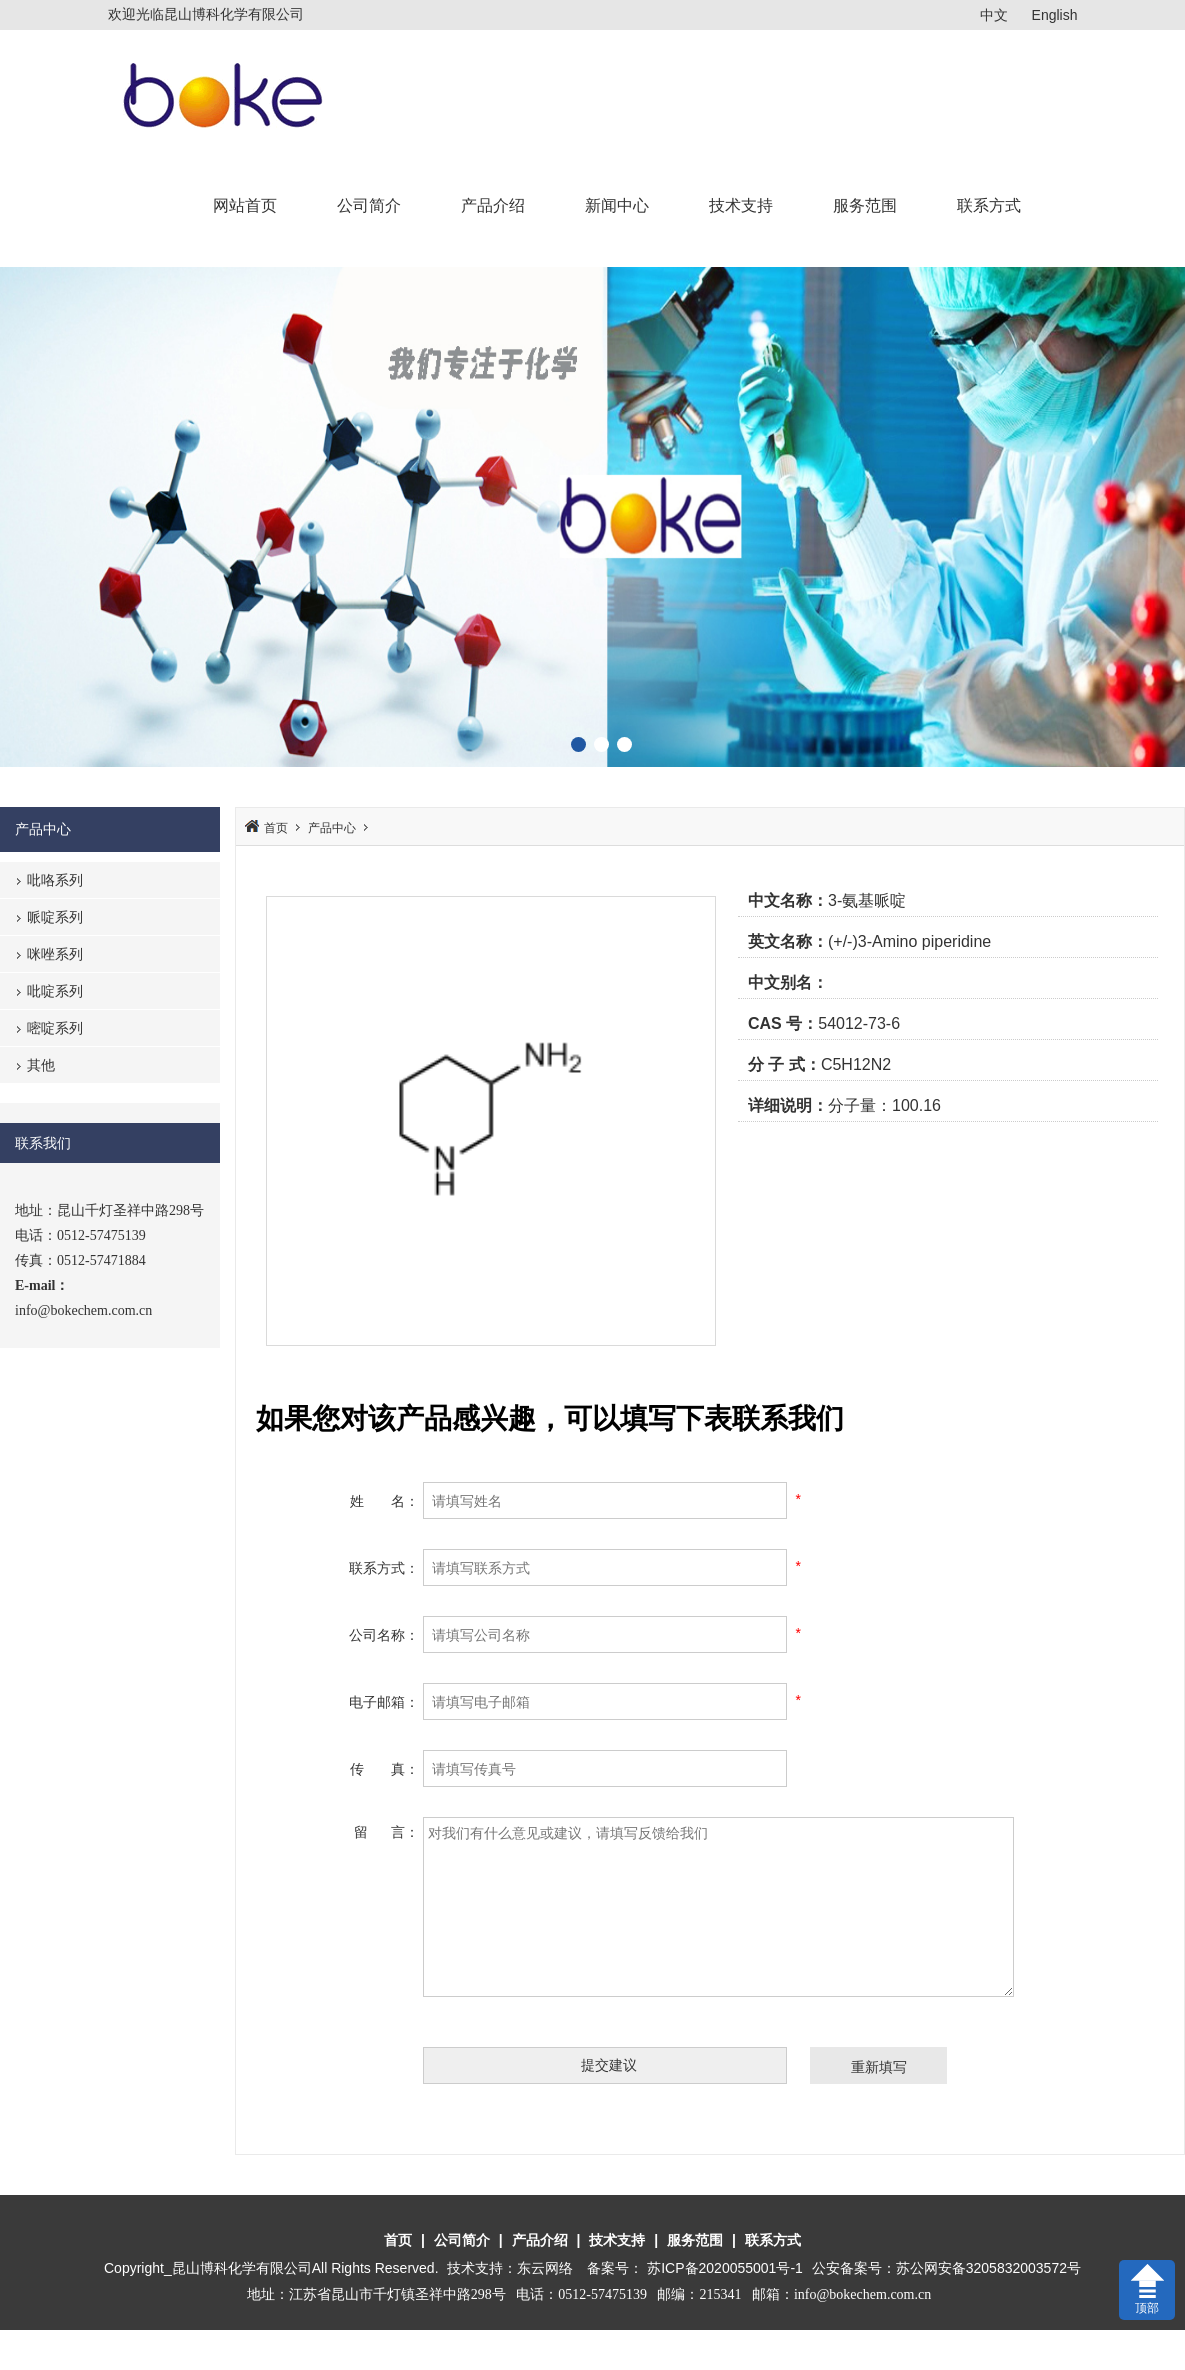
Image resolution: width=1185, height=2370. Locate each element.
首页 (276, 828)
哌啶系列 (55, 917)
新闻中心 (617, 205)
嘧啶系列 (55, 1028)
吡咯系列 (55, 880)
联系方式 (989, 205)
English (1055, 15)
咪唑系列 (55, 954)
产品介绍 (493, 205)
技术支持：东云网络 (510, 2268)
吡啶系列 (55, 991)
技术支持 (741, 205)
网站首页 (245, 205)
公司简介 (369, 205)
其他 (41, 1065)
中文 (994, 15)
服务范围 (865, 205)
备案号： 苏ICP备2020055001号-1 (696, 2268)
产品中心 (332, 828)
